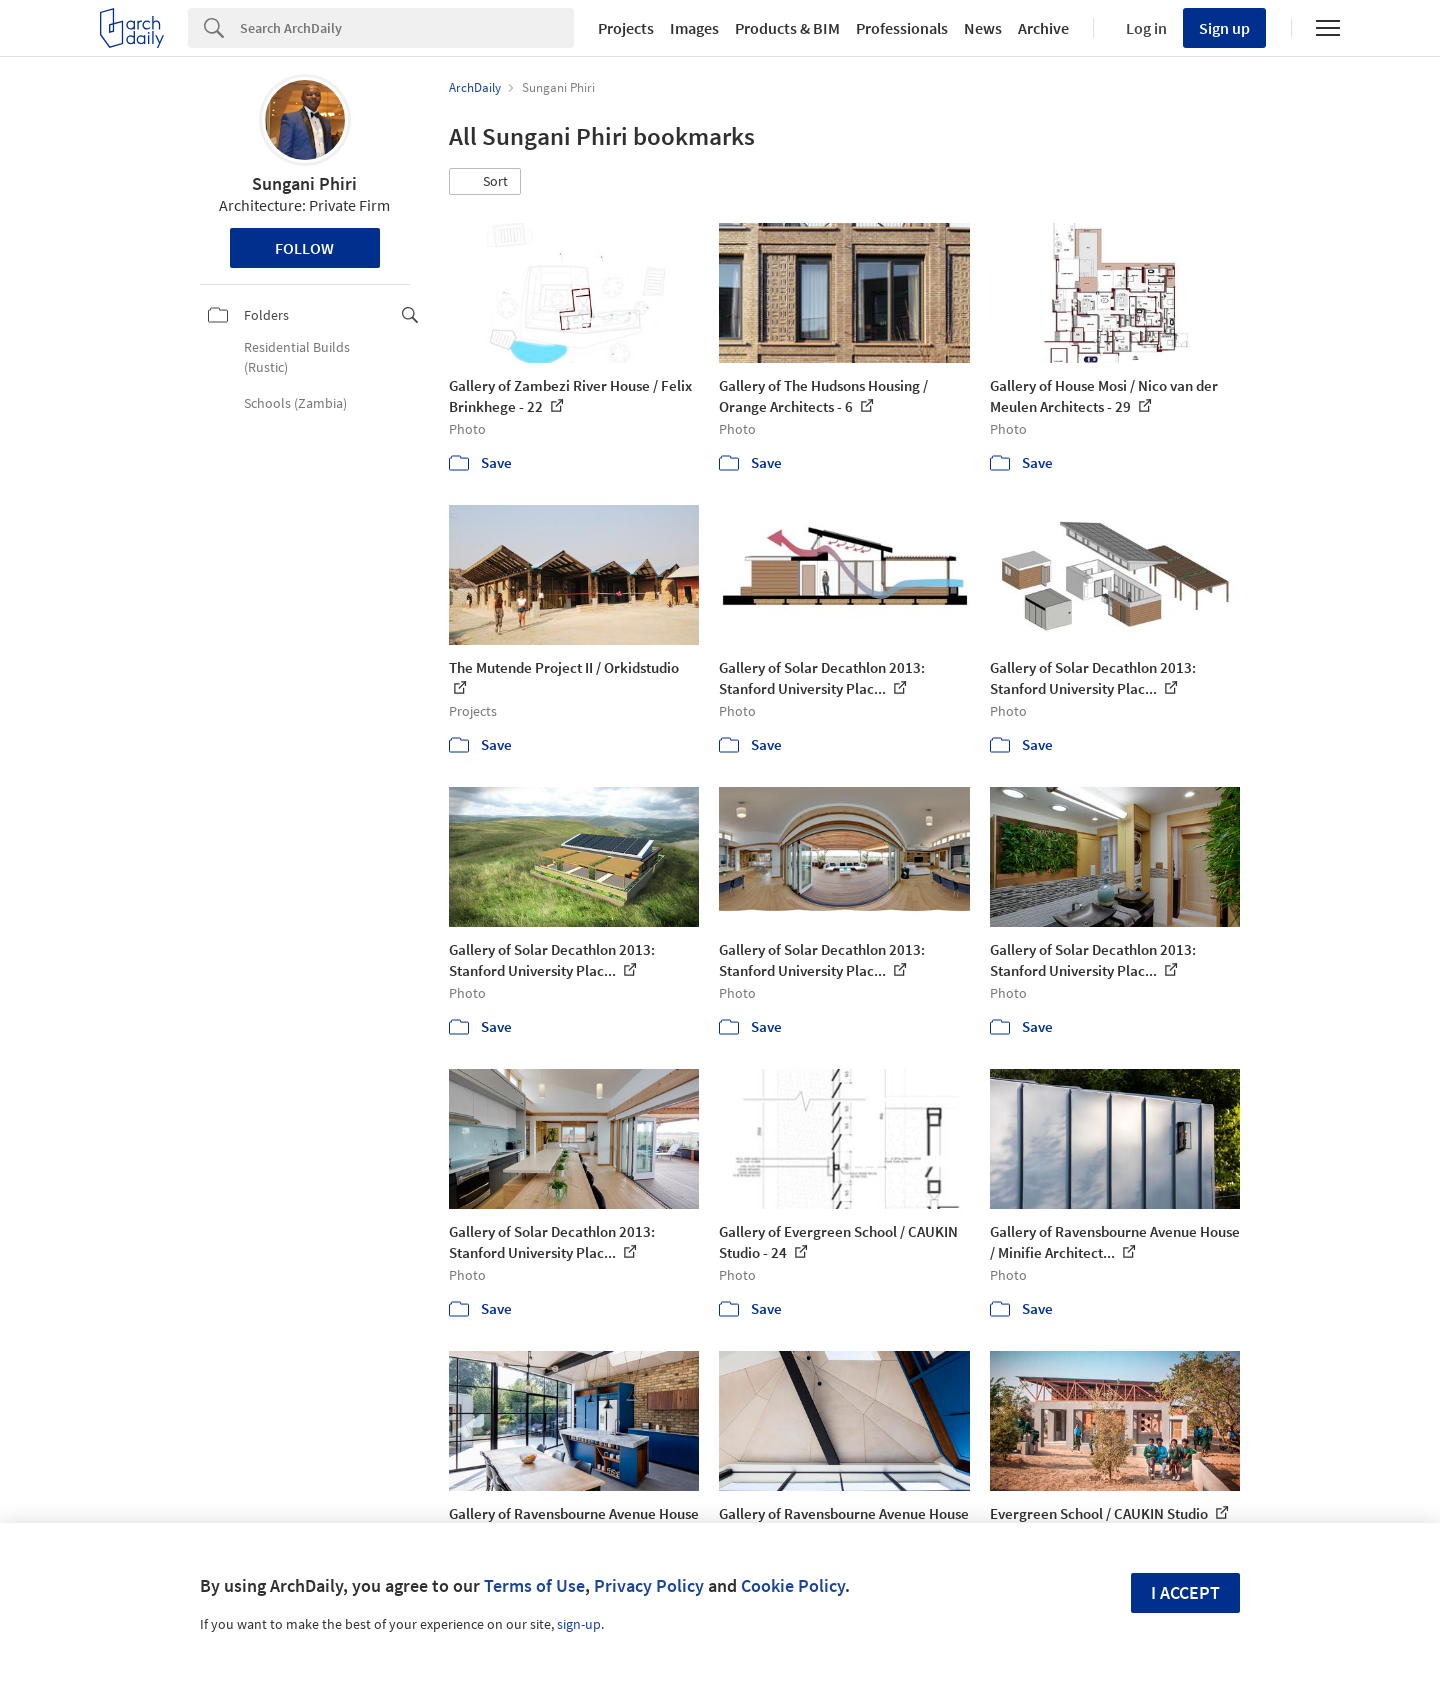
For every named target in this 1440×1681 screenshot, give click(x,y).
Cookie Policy (793, 1585)
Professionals (902, 28)
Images (694, 28)
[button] (485, 182)
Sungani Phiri (304, 183)
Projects (626, 28)
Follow (304, 248)
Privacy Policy (649, 1585)
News (983, 28)
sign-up (579, 1624)
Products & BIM (787, 28)
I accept (1185, 1592)
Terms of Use (534, 1585)
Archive (1043, 28)
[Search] (407, 28)
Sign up (1224, 28)
